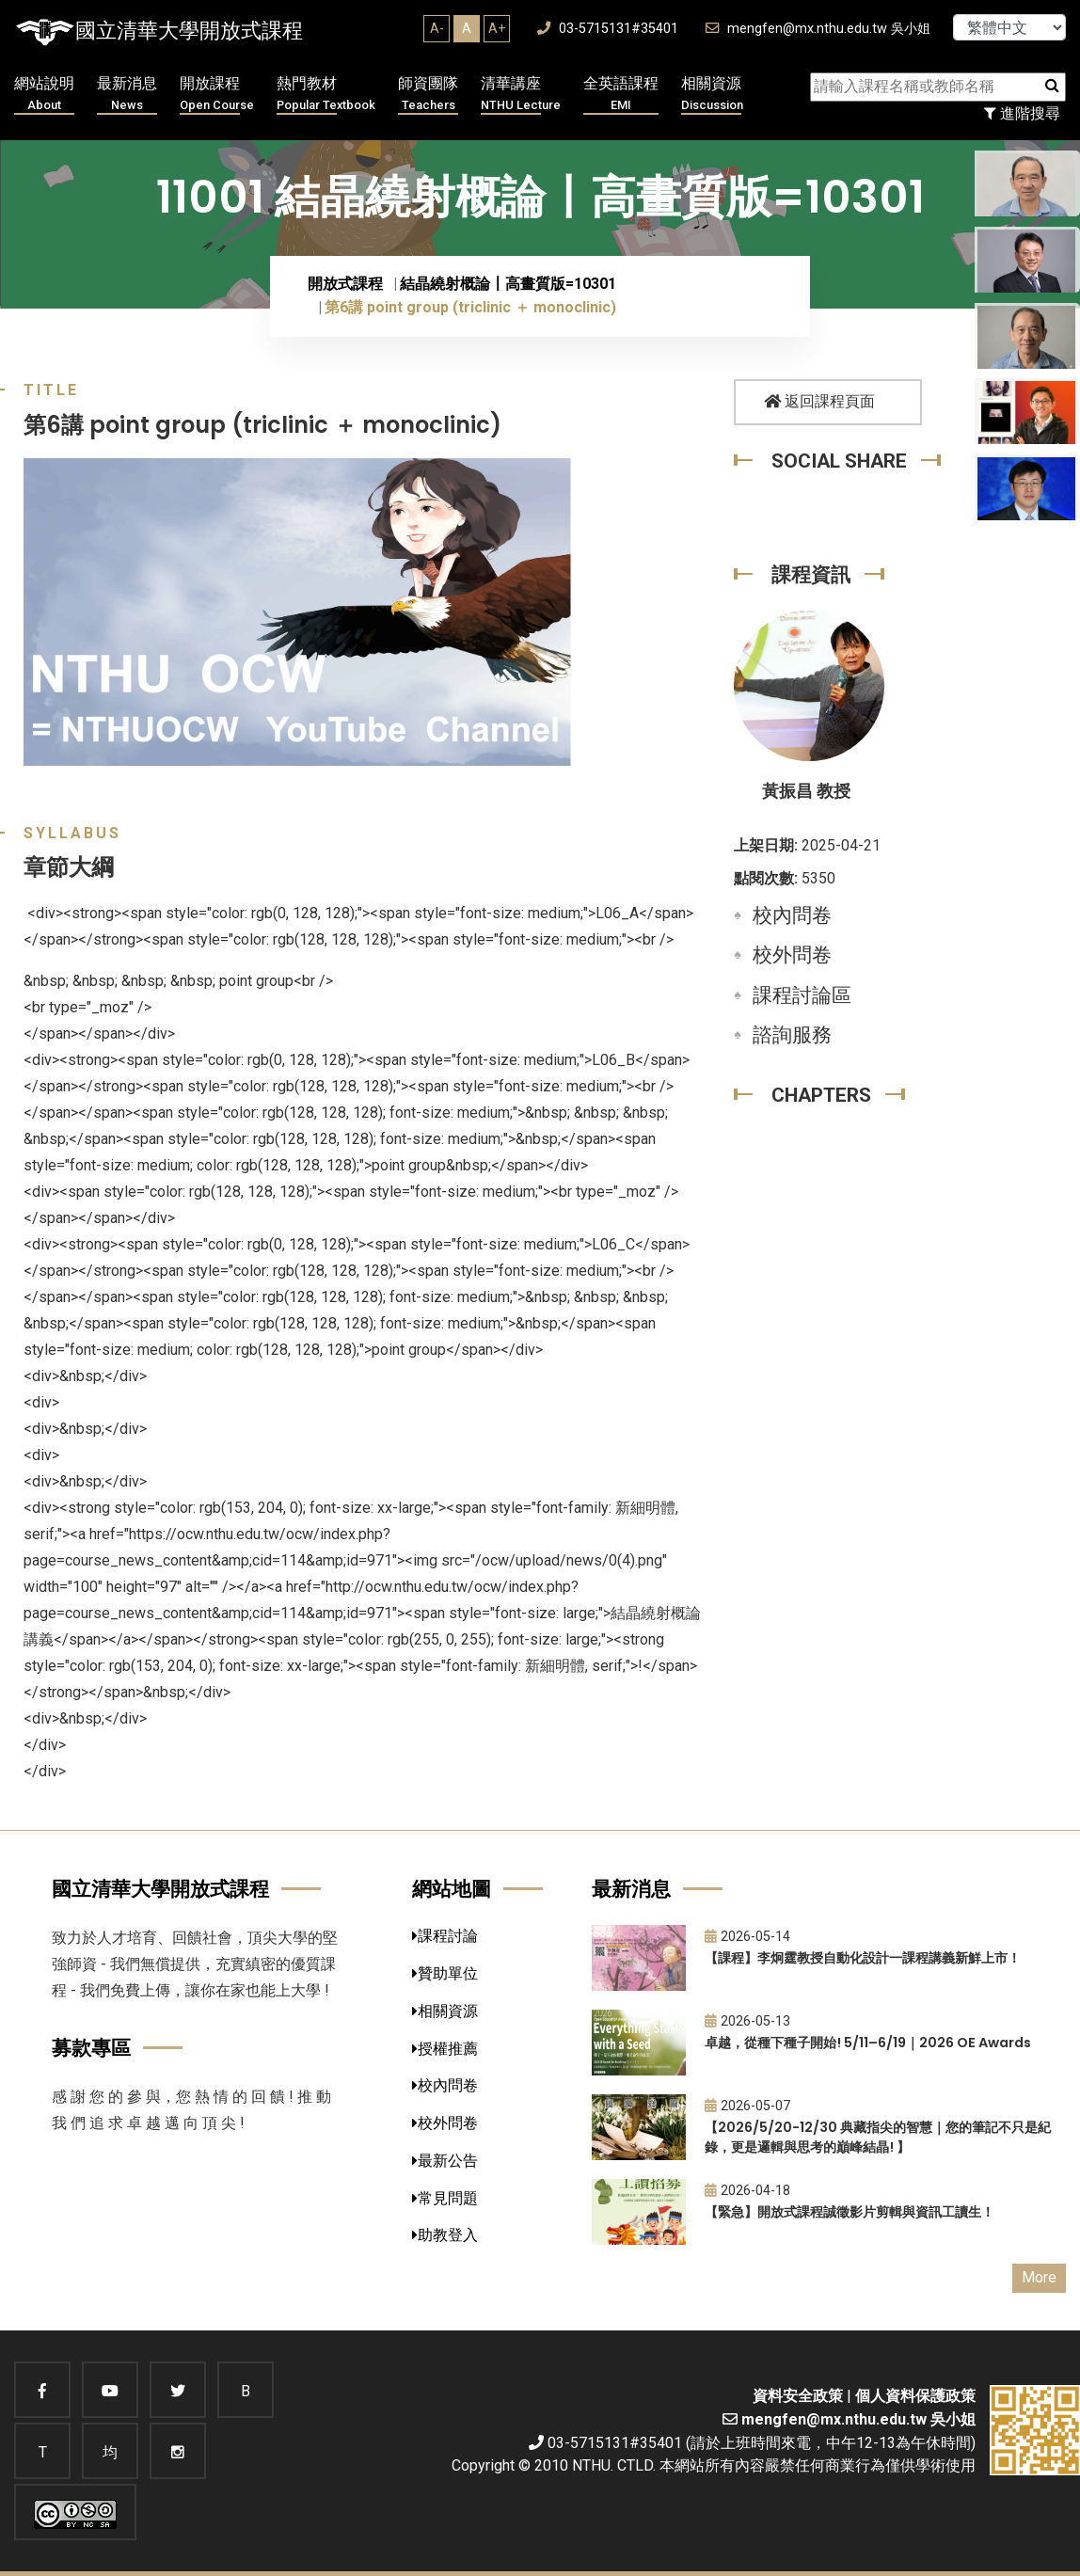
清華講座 (521, 94)
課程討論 (445, 1936)
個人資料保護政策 (915, 2396)
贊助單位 (445, 1973)
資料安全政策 (798, 2396)
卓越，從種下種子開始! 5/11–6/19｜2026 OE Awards (868, 2042)
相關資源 (712, 94)
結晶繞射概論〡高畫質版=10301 (508, 284)
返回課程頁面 (819, 401)
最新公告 (445, 2161)
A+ (496, 28)
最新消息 (127, 94)
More (1039, 2277)
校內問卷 (792, 915)
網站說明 (44, 94)
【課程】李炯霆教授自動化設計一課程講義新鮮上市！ (863, 1957)
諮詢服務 (792, 1035)
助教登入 (445, 2235)
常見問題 (445, 2198)
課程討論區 (802, 995)
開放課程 (217, 94)
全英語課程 (621, 94)
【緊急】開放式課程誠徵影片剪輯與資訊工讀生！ (849, 2211)
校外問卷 (792, 955)
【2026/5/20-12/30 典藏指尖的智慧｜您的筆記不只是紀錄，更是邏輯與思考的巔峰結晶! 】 (878, 2137)
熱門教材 (326, 94)
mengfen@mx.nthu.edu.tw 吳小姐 (818, 29)
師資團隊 (428, 94)
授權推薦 (445, 2049)
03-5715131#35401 (607, 29)
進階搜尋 (1022, 113)
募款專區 (91, 2047)
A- (437, 28)
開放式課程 (345, 284)
